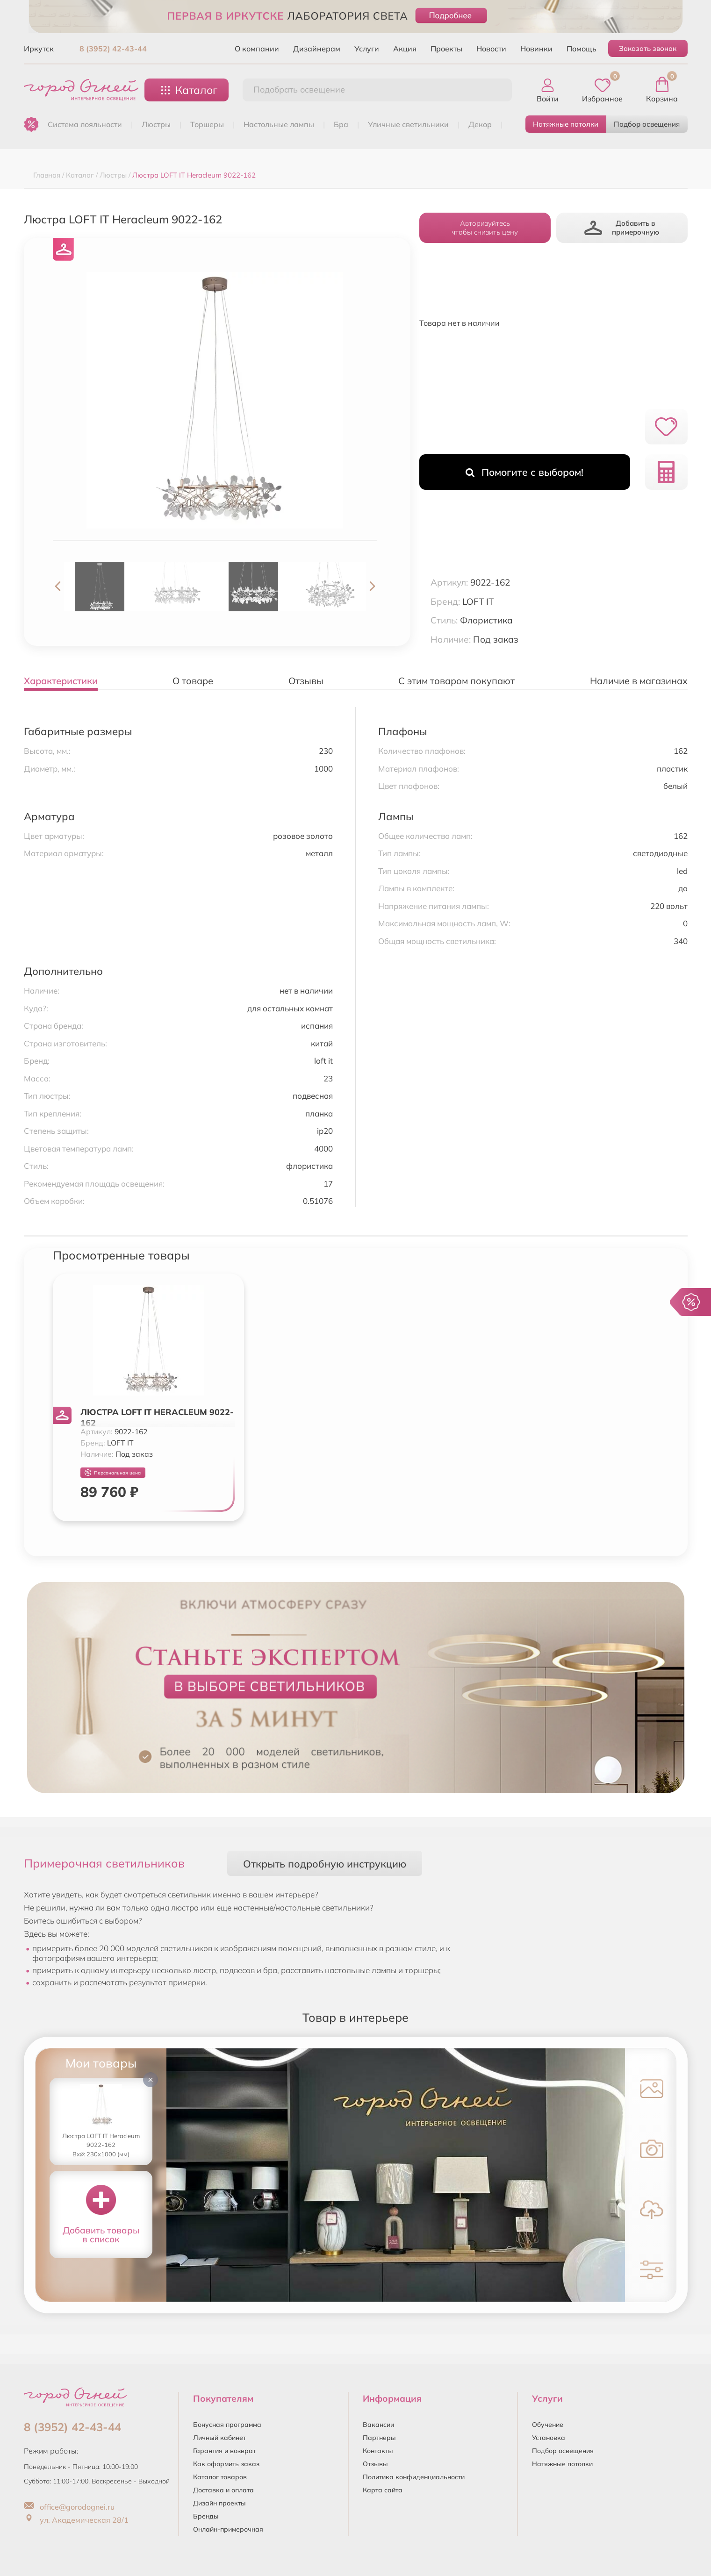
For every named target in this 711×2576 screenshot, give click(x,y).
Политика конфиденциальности (414, 2477)
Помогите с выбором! (524, 472)
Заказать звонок (647, 48)
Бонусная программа (227, 2424)
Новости (491, 48)
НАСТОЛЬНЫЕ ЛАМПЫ (279, 124)
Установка (548, 2437)
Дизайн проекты (219, 2503)
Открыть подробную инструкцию (324, 1863)
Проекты (446, 48)
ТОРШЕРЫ (207, 124)
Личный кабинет (219, 2437)
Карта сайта (382, 2490)
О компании (257, 48)
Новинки (536, 48)
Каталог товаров (220, 2477)
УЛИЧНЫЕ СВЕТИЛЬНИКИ (408, 124)
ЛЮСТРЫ (156, 124)
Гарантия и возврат (224, 2451)
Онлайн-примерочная (228, 2529)
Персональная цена (113, 1472)
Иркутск (39, 48)
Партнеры (379, 2437)
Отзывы (375, 2464)
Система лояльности (85, 124)
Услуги (366, 48)
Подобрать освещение (299, 89)
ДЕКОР (480, 124)
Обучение (547, 2424)
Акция (405, 48)
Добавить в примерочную (621, 227)
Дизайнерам (316, 48)
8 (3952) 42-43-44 (113, 48)
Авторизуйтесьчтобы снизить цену (485, 227)
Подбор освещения (647, 124)
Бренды (206, 2516)
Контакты (378, 2451)
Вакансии (378, 2424)
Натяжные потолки (565, 124)
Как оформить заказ (226, 2464)
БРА (341, 124)
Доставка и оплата (223, 2490)
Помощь (581, 48)
